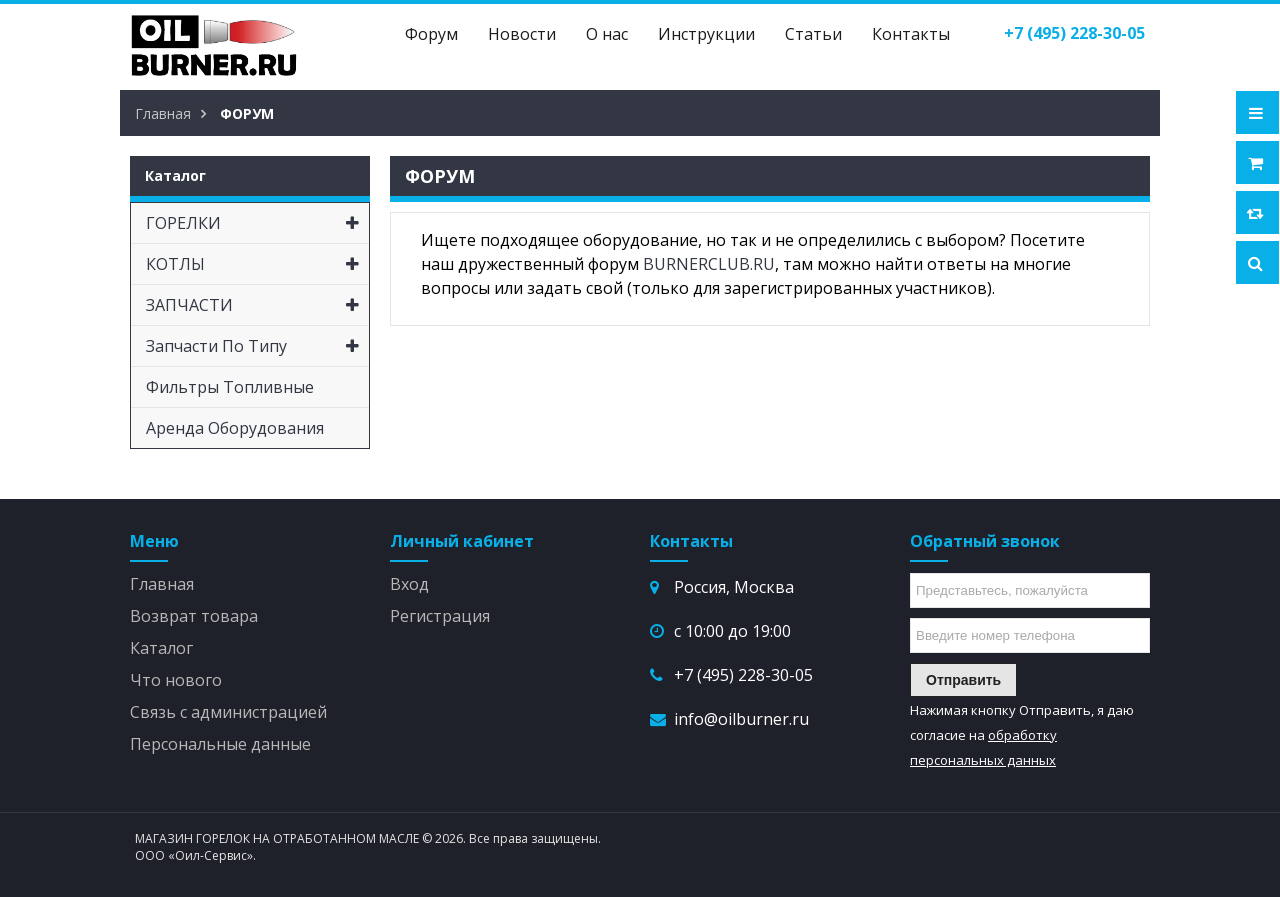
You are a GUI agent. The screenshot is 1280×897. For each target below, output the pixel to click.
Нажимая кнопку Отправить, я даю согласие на (1022, 735)
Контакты (911, 34)
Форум (431, 34)
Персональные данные (220, 744)
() (1074, 33)
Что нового (176, 680)
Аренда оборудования (235, 428)
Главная (162, 584)
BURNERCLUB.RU (709, 264)
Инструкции (706, 34)
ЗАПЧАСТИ (257, 305)
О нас (607, 34)
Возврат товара (194, 616)
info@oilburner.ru (741, 719)
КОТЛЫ (257, 264)
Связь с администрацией (228, 712)
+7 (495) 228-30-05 (743, 675)
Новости (522, 34)
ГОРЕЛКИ (257, 223)
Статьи (813, 34)
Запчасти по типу (257, 346)
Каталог (161, 648)
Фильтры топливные (230, 387)
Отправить (963, 680)
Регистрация (440, 616)
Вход (409, 584)
